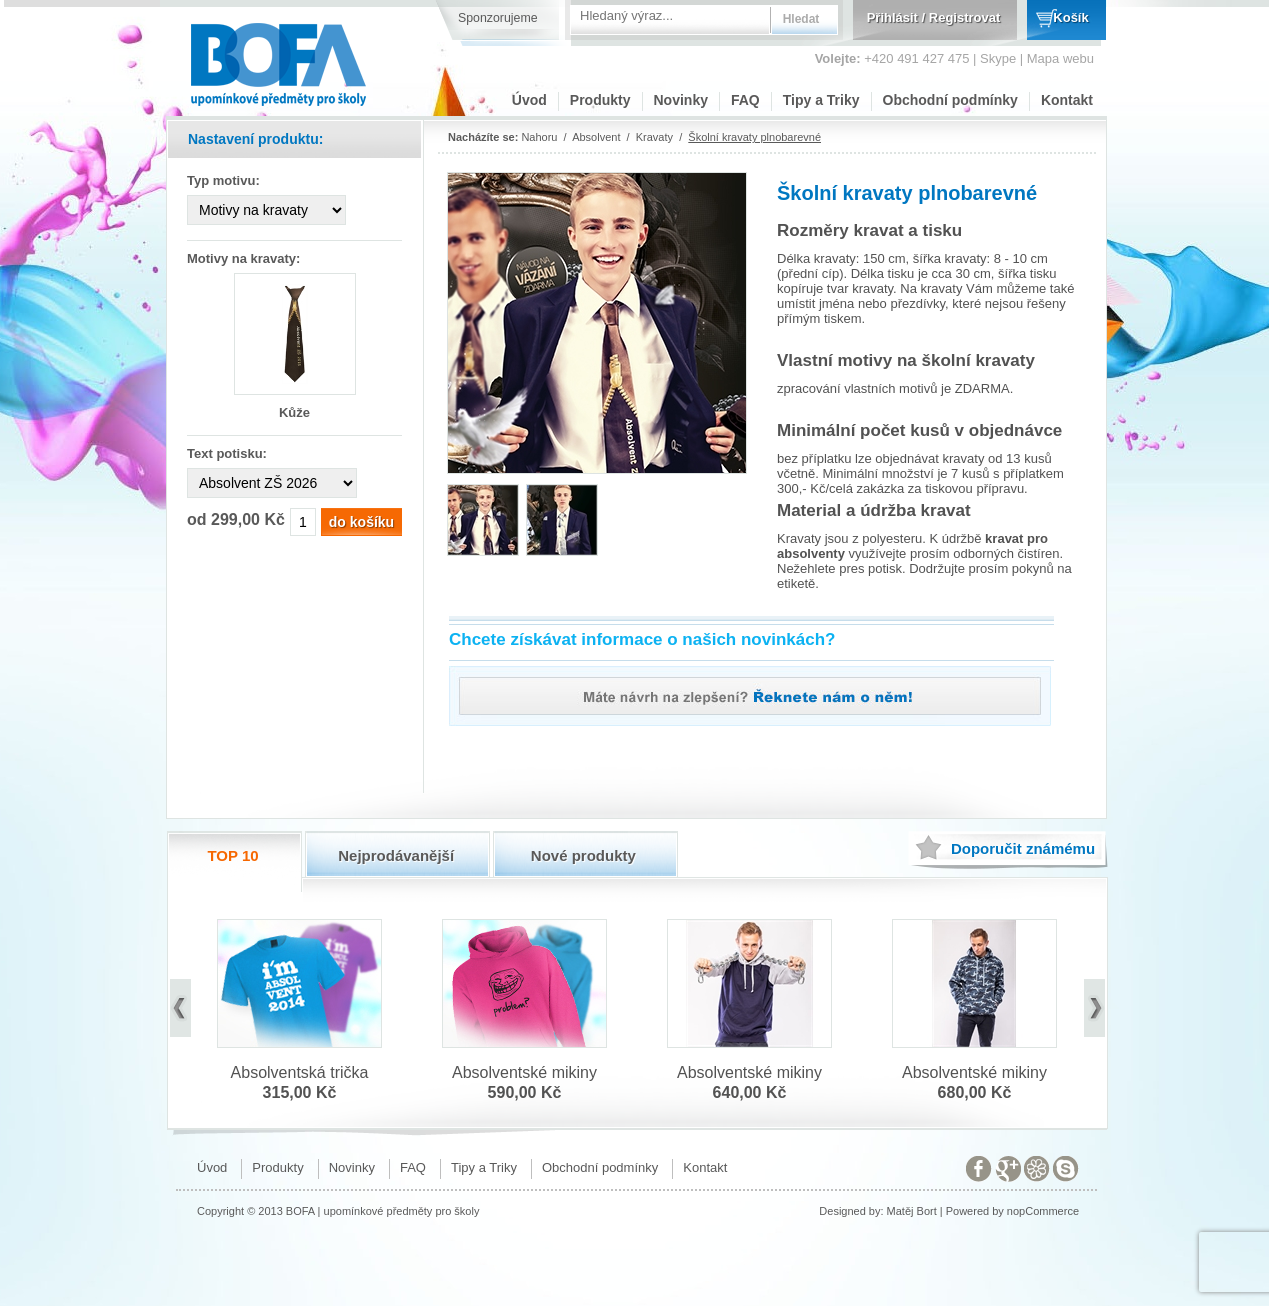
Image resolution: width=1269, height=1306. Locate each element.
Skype (998, 58)
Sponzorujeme (498, 18)
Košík (1070, 17)
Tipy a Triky (821, 100)
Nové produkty (583, 855)
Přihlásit (892, 17)
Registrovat (965, 17)
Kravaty (654, 137)
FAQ (745, 100)
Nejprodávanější (396, 855)
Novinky (681, 100)
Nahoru (539, 137)
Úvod (529, 100)
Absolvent (596, 137)
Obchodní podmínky (950, 100)
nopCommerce (1043, 1211)
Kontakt (1067, 100)
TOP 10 (232, 855)
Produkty (600, 100)
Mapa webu (1060, 58)
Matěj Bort (912, 1211)
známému (1023, 848)
